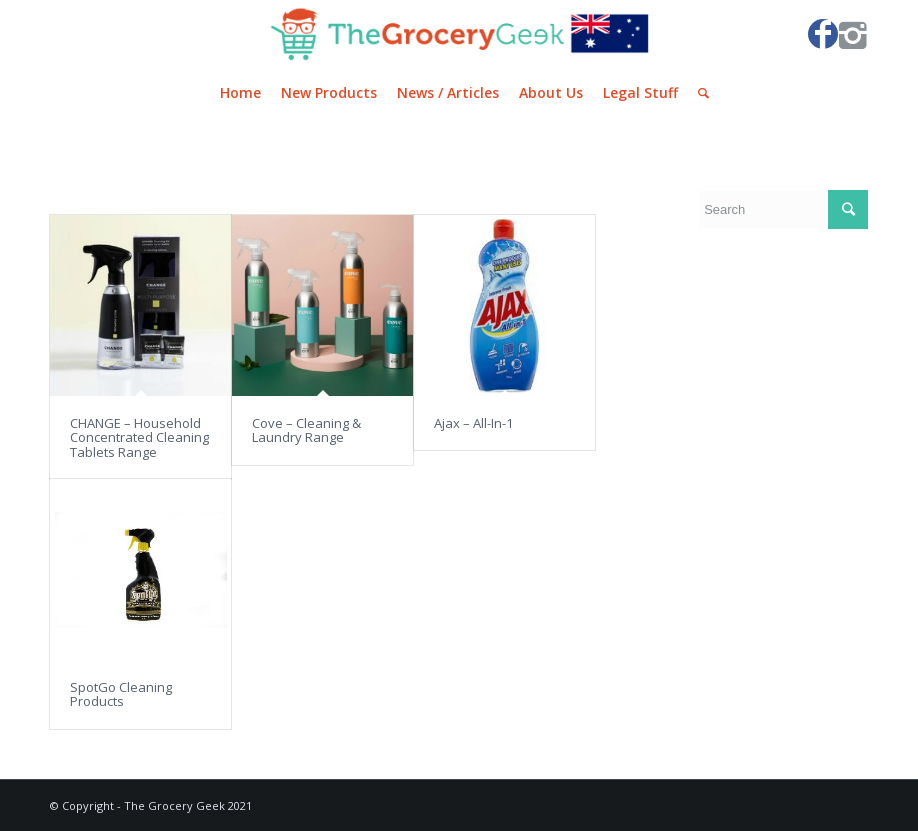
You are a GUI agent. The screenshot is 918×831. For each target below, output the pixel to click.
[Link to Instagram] (853, 34)
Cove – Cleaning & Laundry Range (306, 430)
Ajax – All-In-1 (473, 423)
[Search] (698, 93)
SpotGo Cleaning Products (121, 694)
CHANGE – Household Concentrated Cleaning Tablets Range (139, 437)
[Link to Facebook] (823, 34)
